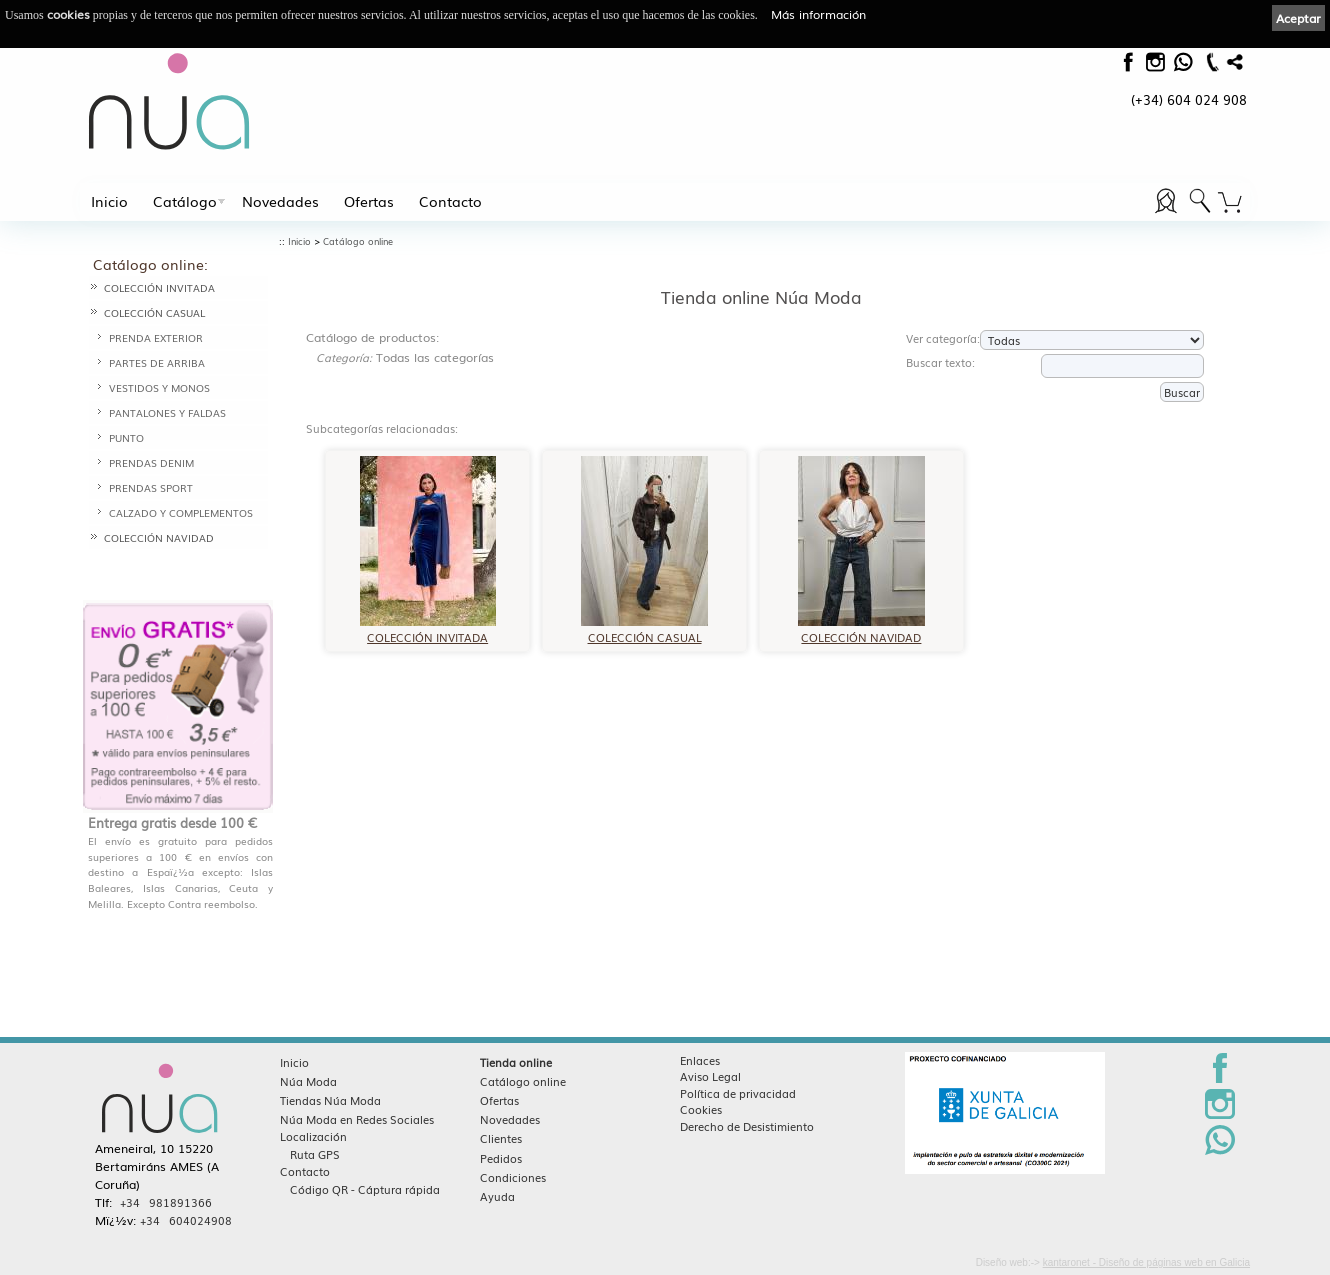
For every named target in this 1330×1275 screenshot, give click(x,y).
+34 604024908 (186, 1220)
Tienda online (516, 1062)
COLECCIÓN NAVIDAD (159, 537)
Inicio (109, 201)
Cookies (701, 1109)
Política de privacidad (738, 1093)
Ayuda (497, 1196)
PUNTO (126, 437)
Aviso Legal (710, 1076)
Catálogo (185, 201)
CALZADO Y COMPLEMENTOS (181, 512)
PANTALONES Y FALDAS (167, 412)
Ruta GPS (315, 1154)
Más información (818, 14)
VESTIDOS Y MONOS (159, 387)
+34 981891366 (166, 1202)
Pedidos (501, 1158)
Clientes (501, 1138)
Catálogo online (358, 241)
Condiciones (513, 1177)
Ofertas (369, 201)
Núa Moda (308, 1081)
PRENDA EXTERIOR (156, 337)
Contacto (450, 201)
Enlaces (700, 1060)
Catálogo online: (150, 264)
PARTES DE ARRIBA (157, 362)
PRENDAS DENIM (151, 462)
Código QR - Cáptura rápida (365, 1189)
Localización (313, 1136)
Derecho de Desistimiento (747, 1126)
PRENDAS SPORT (151, 487)
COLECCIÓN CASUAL (154, 312)
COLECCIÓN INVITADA (159, 287)
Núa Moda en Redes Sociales (357, 1119)
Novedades (280, 201)
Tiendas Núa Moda (330, 1100)
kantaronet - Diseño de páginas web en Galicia (1146, 1262)
